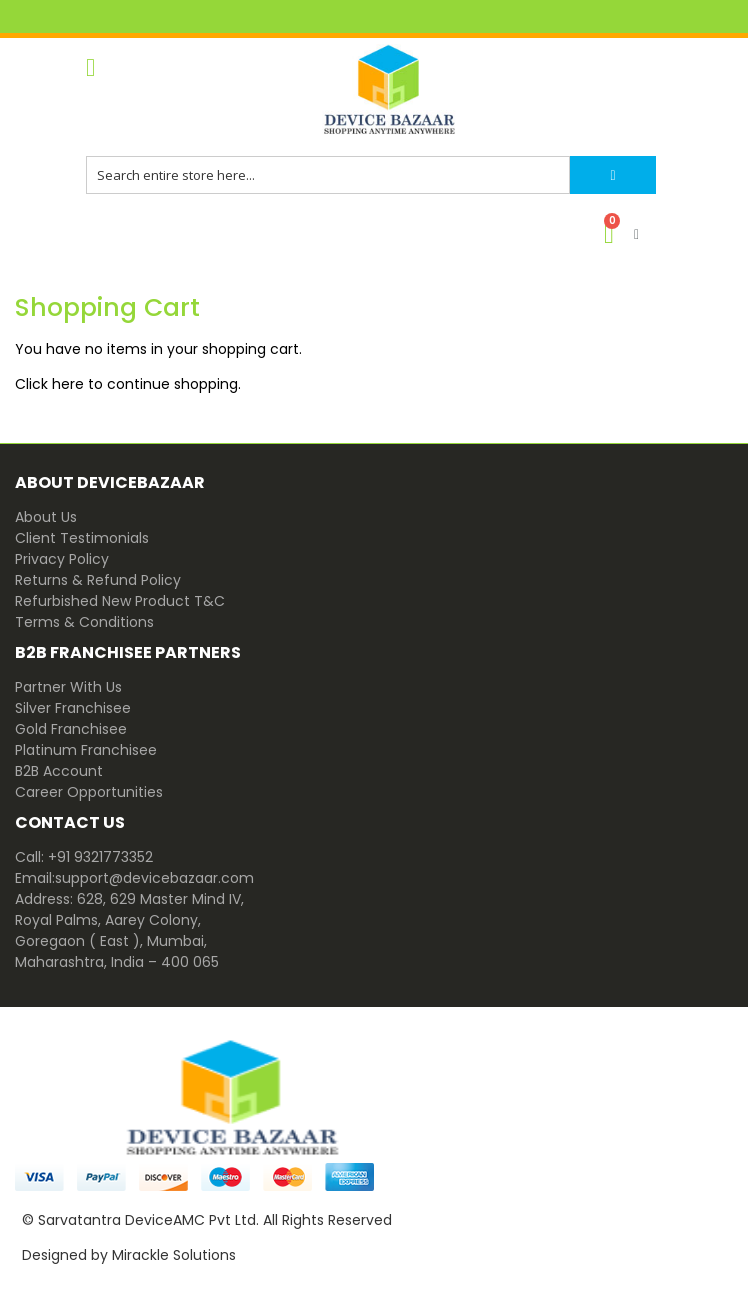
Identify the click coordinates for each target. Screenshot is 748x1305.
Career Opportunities (89, 792)
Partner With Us (68, 687)
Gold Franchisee (71, 729)
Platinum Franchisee (86, 750)
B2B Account (59, 771)
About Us (46, 517)
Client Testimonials (82, 538)
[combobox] (328, 175)
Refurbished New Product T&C (120, 601)
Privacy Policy (62, 559)
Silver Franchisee (73, 708)
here (68, 384)
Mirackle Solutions (174, 1255)
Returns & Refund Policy (98, 580)
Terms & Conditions (84, 622)
